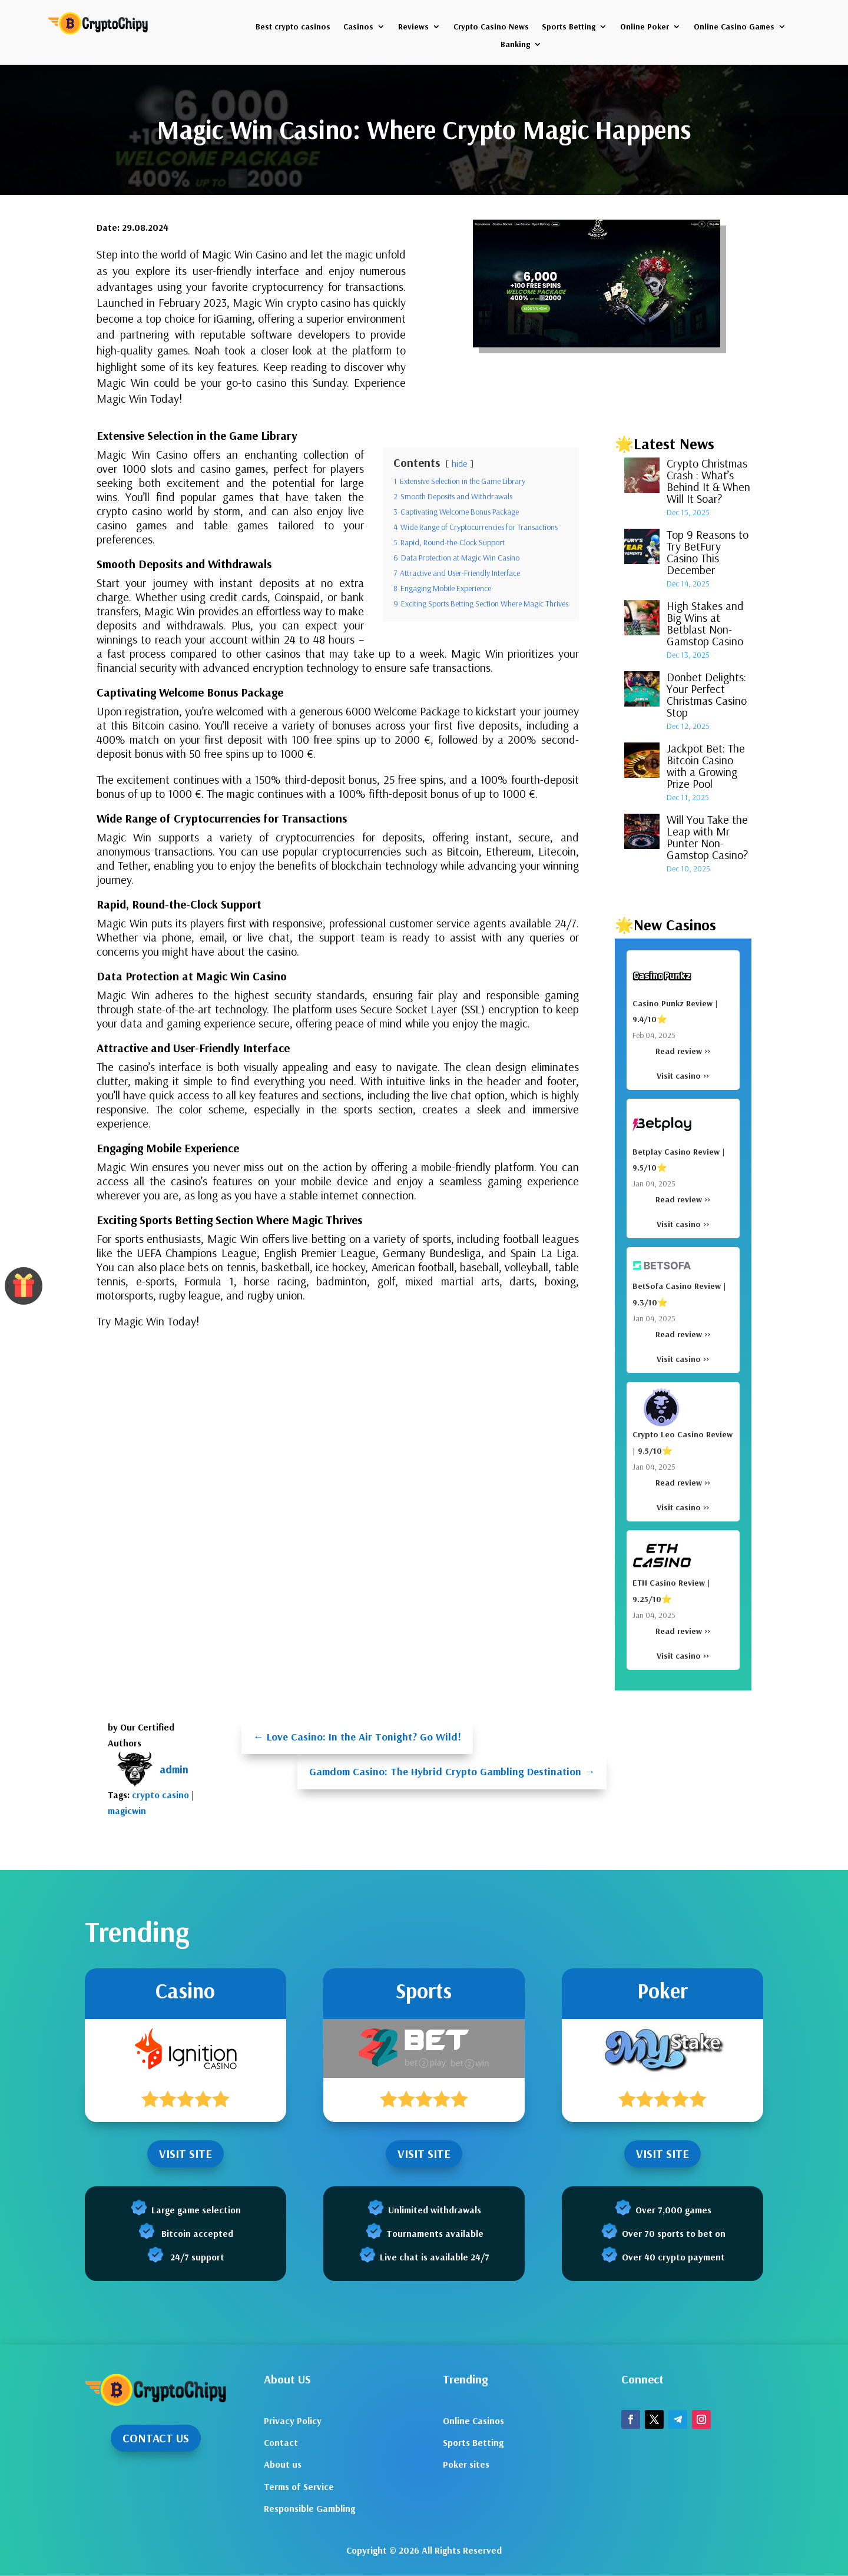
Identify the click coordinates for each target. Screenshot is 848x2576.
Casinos (358, 27)
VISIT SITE (185, 2153)
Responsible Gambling (309, 2508)
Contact (281, 2442)
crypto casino (160, 1795)
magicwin (127, 1810)
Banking (515, 44)
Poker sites (466, 2464)
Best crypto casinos (293, 27)
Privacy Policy (293, 2420)
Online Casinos (473, 2420)
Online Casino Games (734, 27)
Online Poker (644, 27)
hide (460, 463)
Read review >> (682, 1051)
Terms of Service (299, 2486)
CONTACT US (155, 2438)
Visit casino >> (683, 1075)
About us (283, 2464)
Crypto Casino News (491, 27)
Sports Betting (568, 27)
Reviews (413, 27)
